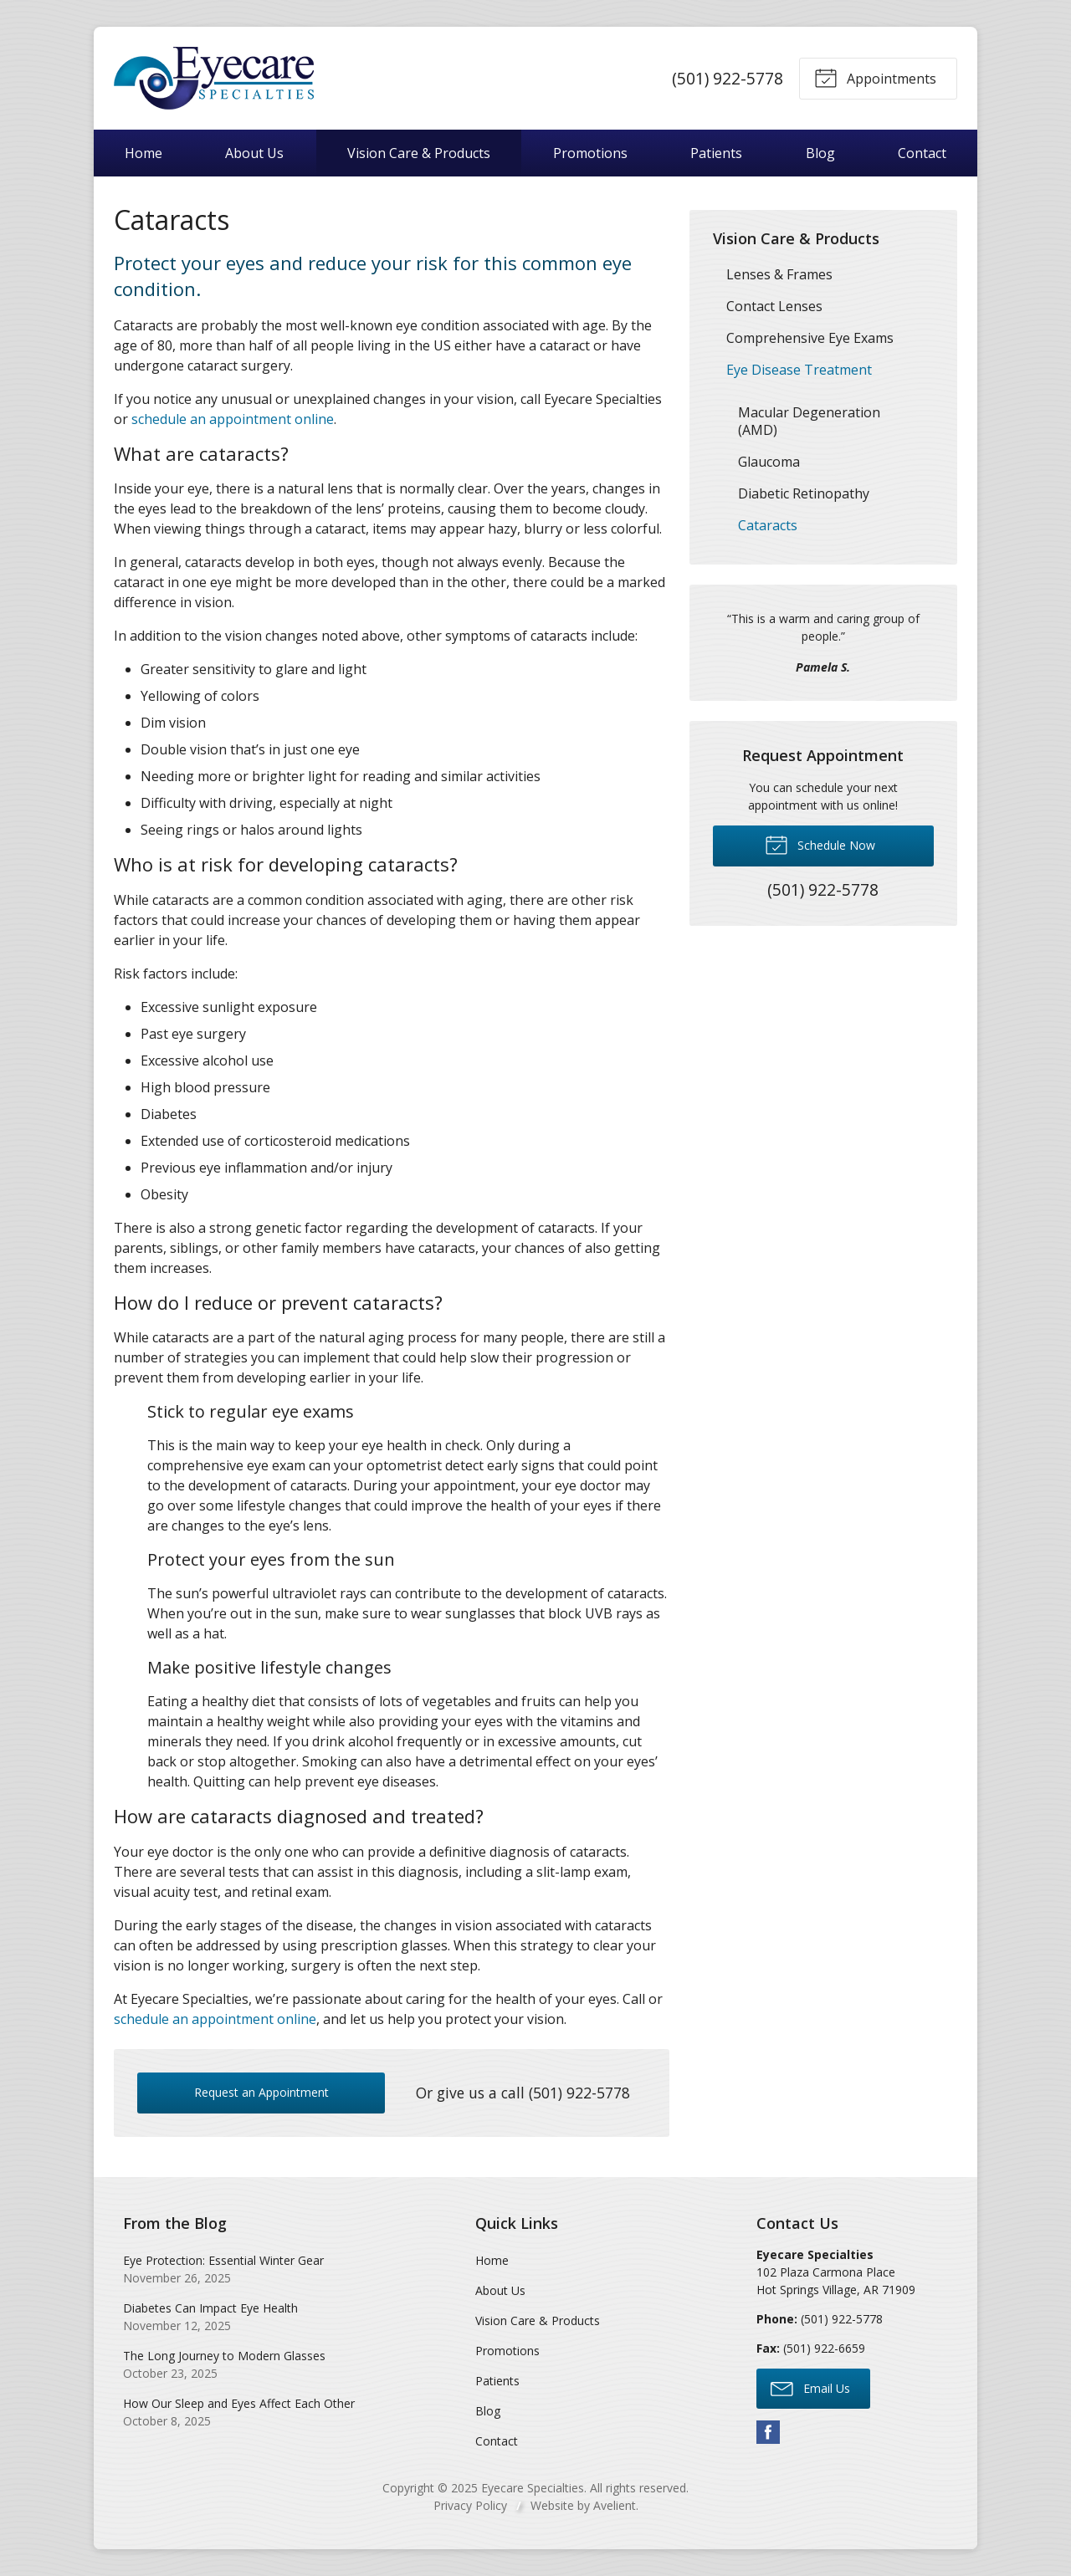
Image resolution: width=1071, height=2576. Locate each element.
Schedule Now (820, 844)
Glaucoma (769, 461)
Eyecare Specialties (532, 2488)
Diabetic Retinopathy (803, 493)
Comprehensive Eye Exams (810, 338)
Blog (820, 153)
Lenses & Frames (779, 274)
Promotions (590, 153)
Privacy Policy (470, 2505)
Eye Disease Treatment (799, 369)
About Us (254, 153)
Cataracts (767, 525)
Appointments (875, 77)
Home (143, 153)
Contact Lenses (774, 306)
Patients (716, 153)
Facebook (768, 2432)
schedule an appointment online (232, 419)
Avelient (614, 2505)
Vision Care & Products (418, 153)
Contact (922, 153)
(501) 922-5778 (727, 78)
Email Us (810, 2388)
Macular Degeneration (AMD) (809, 421)
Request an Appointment (261, 2092)
